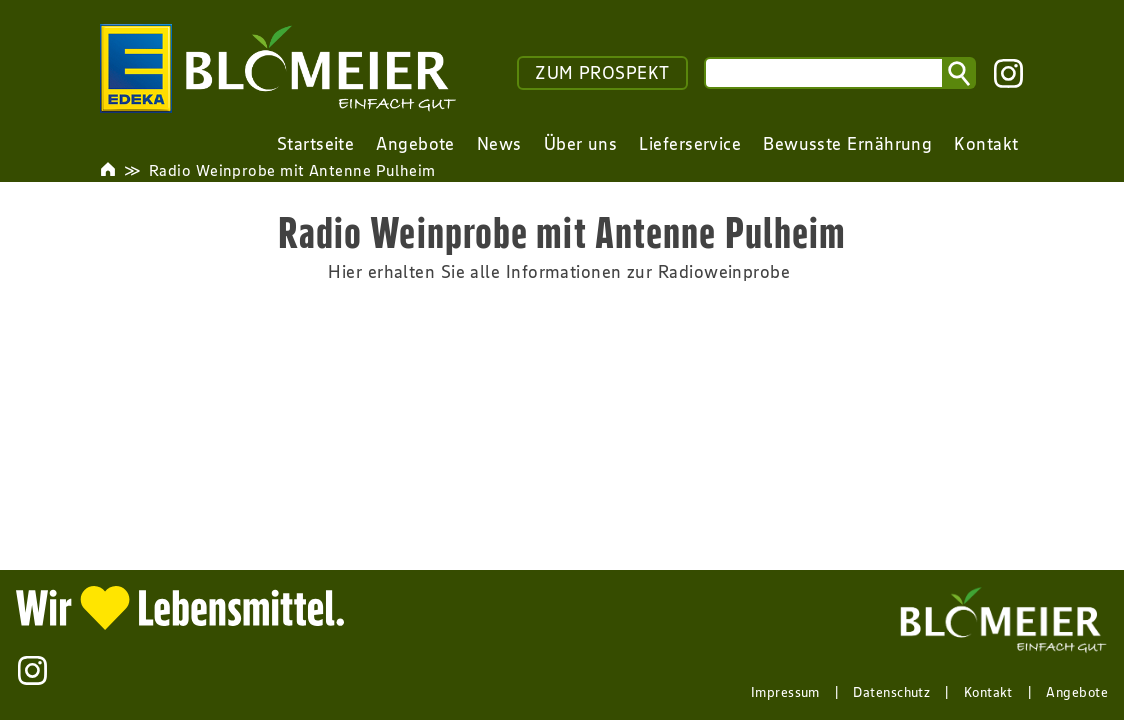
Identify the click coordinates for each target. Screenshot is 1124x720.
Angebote (1077, 692)
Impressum (785, 692)
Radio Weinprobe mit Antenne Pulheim (292, 170)
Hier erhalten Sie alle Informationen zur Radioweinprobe (561, 272)
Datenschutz (891, 692)
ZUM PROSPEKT (602, 73)
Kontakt (988, 692)
